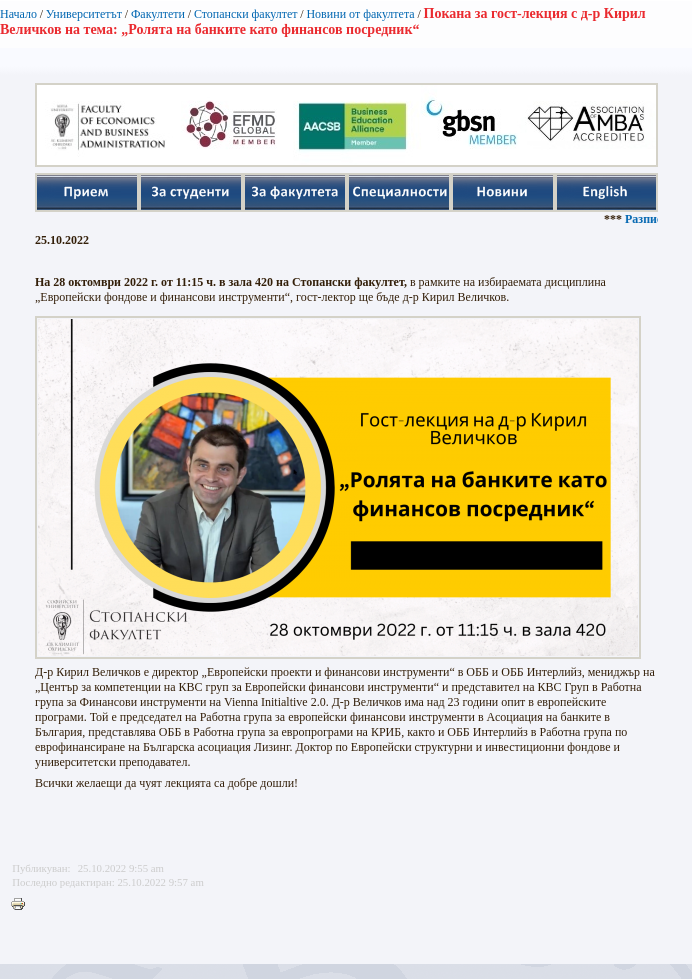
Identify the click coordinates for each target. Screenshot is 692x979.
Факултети (158, 14)
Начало (18, 14)
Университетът (84, 14)
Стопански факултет (246, 14)
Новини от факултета (360, 14)
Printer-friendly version (23, 905)
